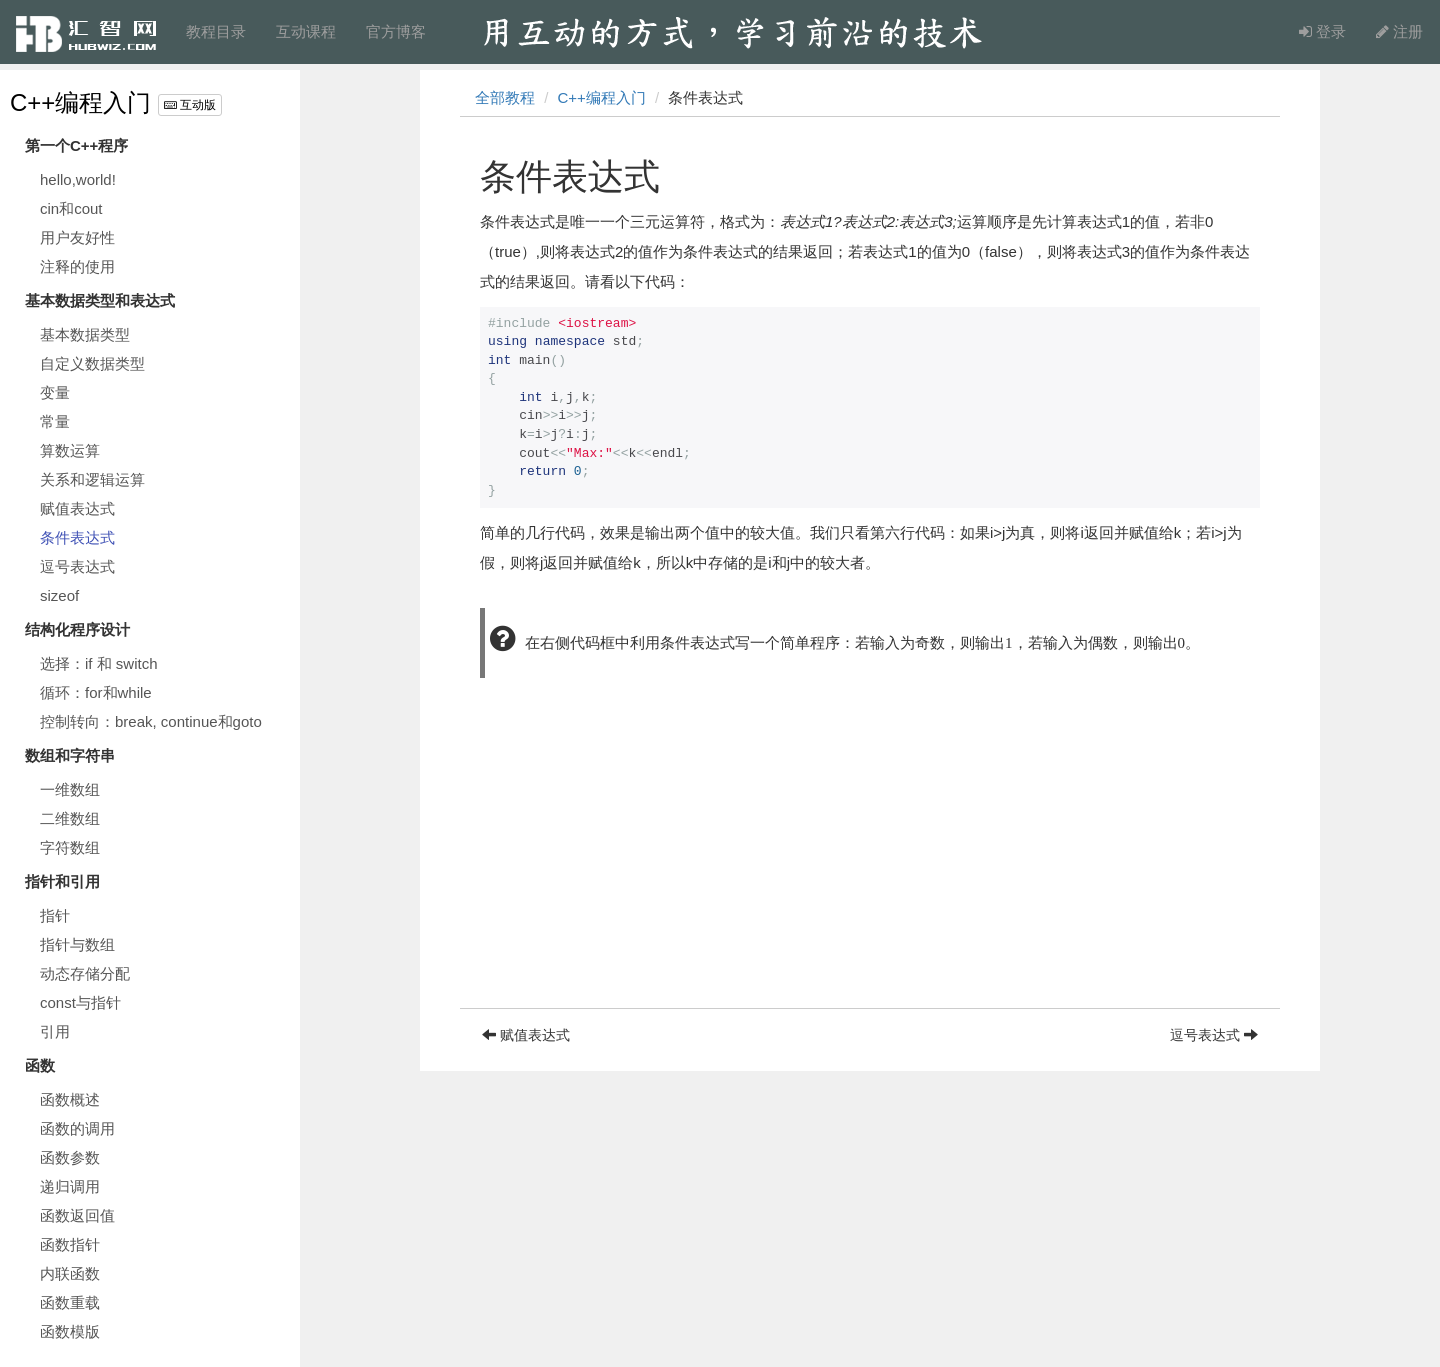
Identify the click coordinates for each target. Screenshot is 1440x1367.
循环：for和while (96, 692)
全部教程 (505, 97)
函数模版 (70, 1331)
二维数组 (70, 818)
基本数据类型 (85, 334)
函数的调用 (77, 1128)
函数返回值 (77, 1215)
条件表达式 (77, 537)
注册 (1399, 31)
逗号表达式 (77, 566)
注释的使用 (77, 266)
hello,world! (78, 179)
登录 (1322, 31)
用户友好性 (77, 237)
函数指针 (70, 1244)
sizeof (59, 595)
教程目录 (216, 31)
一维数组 (70, 789)
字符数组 (70, 847)
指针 (55, 915)
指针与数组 (77, 944)
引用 (55, 1031)
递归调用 (70, 1186)
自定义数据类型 (92, 363)
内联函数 (70, 1273)
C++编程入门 (80, 102)
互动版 (190, 105)
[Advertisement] (870, 868)
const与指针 (80, 1002)
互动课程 (306, 31)
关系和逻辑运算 (92, 479)
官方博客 (396, 31)
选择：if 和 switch (99, 663)
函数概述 (70, 1099)
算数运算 (70, 450)
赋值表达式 (77, 508)
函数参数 (70, 1157)
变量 (55, 392)
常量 (55, 421)
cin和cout (71, 208)
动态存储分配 (85, 973)
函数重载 (70, 1302)
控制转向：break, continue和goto (151, 721)
